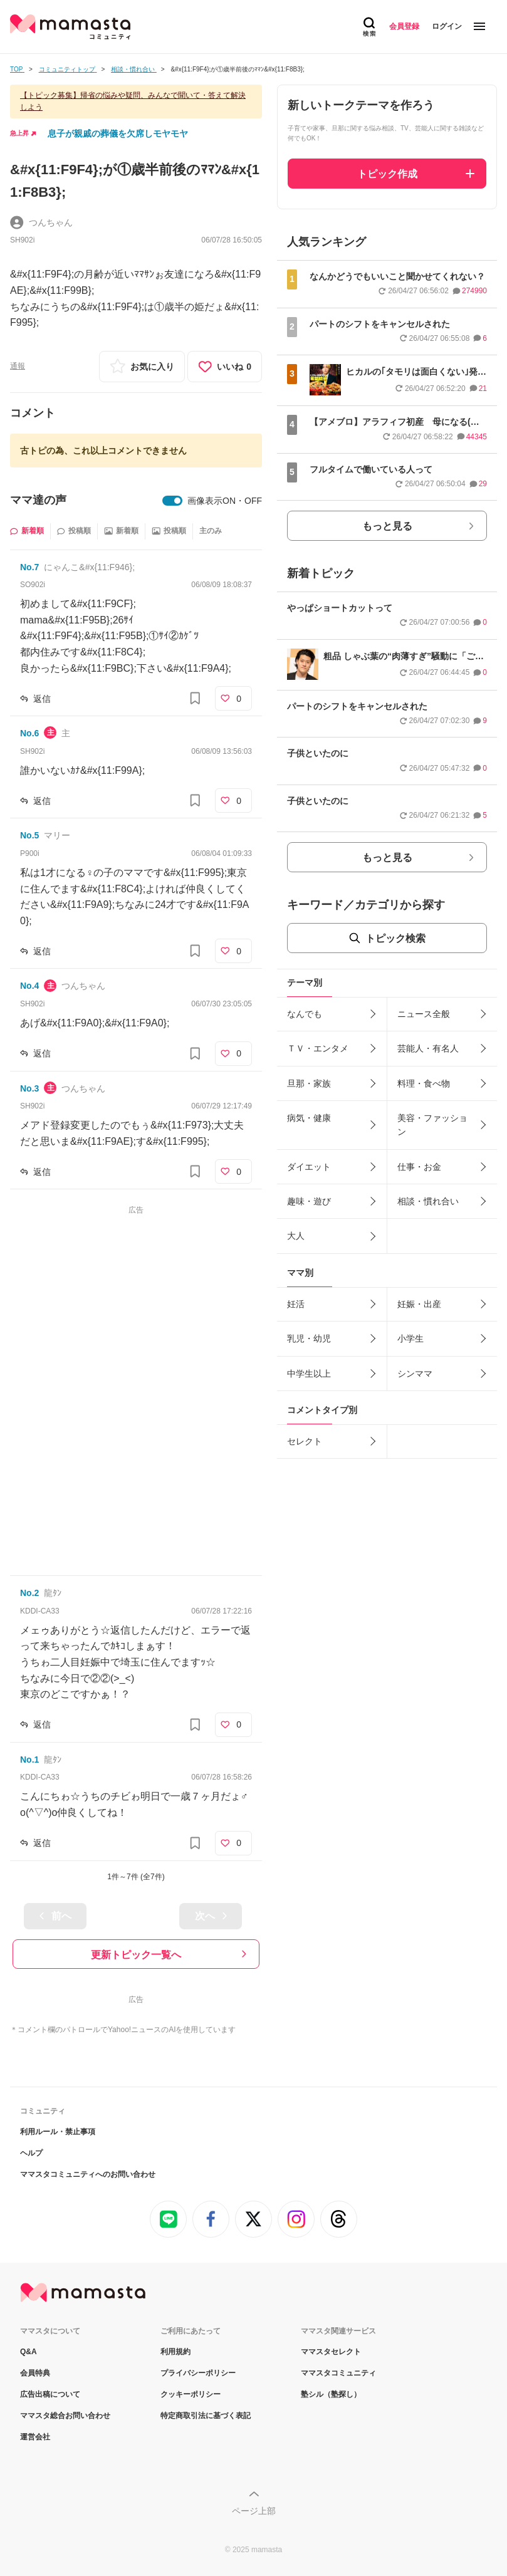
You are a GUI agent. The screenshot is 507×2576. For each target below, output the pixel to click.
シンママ (414, 1374)
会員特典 (35, 2373)
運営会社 (35, 2437)
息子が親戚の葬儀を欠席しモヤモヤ (118, 133)
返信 (42, 698)
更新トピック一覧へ (136, 1954)
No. (29, 567)
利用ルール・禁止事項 (57, 2131)
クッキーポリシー (190, 2394)
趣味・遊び (309, 1201)
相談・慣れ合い (428, 1201)
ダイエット (309, 1167)
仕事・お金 (419, 1167)
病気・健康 (309, 1118)
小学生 (410, 1338)
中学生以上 (309, 1374)
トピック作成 (387, 174)
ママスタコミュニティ (338, 2373)
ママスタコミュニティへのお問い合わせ (87, 2174)
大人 (296, 1236)
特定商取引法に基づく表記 (205, 2415)
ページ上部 (254, 2511)
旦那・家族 (309, 1083)
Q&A (28, 2351)
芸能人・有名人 (428, 1048)
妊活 (296, 1304)
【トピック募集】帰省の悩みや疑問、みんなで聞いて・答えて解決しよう (133, 101)
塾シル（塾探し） (331, 2394)
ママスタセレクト (331, 2351)
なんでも (304, 1014)
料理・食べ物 (423, 1083)
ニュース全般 (423, 1014)
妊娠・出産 (419, 1304)
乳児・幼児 (309, 1338)
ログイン (447, 26)
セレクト (304, 1441)
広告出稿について (50, 2394)
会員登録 (404, 26)
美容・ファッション (432, 1125)
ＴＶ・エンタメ (317, 1048)
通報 (17, 366)
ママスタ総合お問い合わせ (65, 2415)
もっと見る (387, 526)
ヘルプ (31, 2153)
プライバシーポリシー (198, 2373)
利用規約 (175, 2351)
